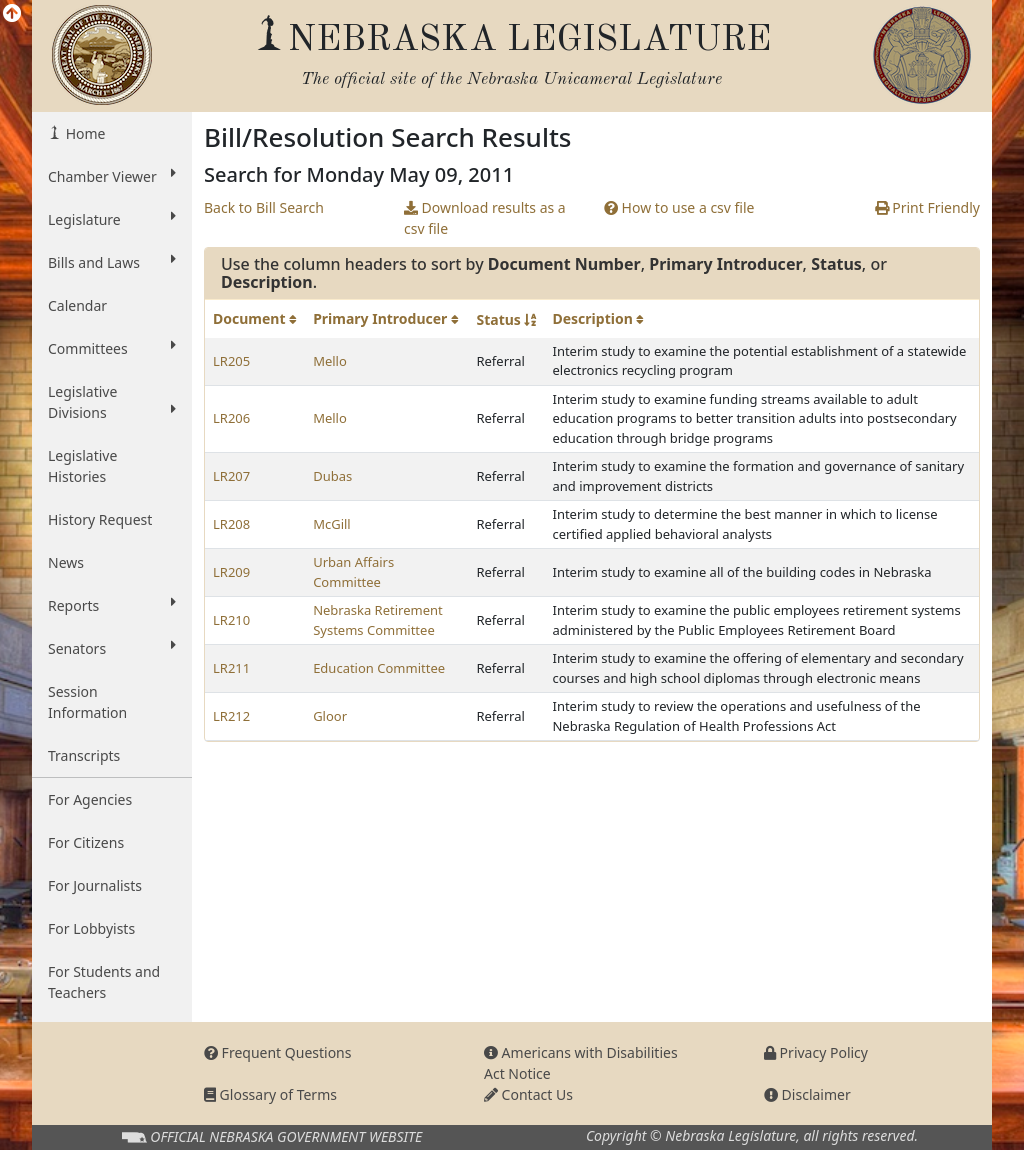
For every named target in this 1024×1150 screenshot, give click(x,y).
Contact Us (528, 1094)
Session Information (87, 702)
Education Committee (379, 668)
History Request (100, 519)
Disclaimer (807, 1094)
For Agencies (90, 799)
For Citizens (86, 842)
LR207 (231, 476)
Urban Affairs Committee (353, 572)
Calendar (77, 305)
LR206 (231, 418)
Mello (330, 361)
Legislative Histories (82, 466)
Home (83, 133)
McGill (332, 524)
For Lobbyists (91, 928)
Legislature (112, 219)
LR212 (231, 716)
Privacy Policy (816, 1052)
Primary (386, 318)
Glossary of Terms (270, 1094)
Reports (112, 605)
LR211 (231, 668)
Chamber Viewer (112, 176)
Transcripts (84, 755)
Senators (112, 648)
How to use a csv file (679, 207)
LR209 (231, 572)
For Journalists (95, 885)
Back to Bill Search (264, 207)
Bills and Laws (112, 262)
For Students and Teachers (104, 982)
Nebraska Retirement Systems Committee (378, 620)
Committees (112, 348)
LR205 (231, 361)
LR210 (231, 620)
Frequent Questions (278, 1052)
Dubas (332, 476)
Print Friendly (927, 207)
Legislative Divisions (112, 402)
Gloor (330, 716)
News (66, 562)
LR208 (231, 524)
